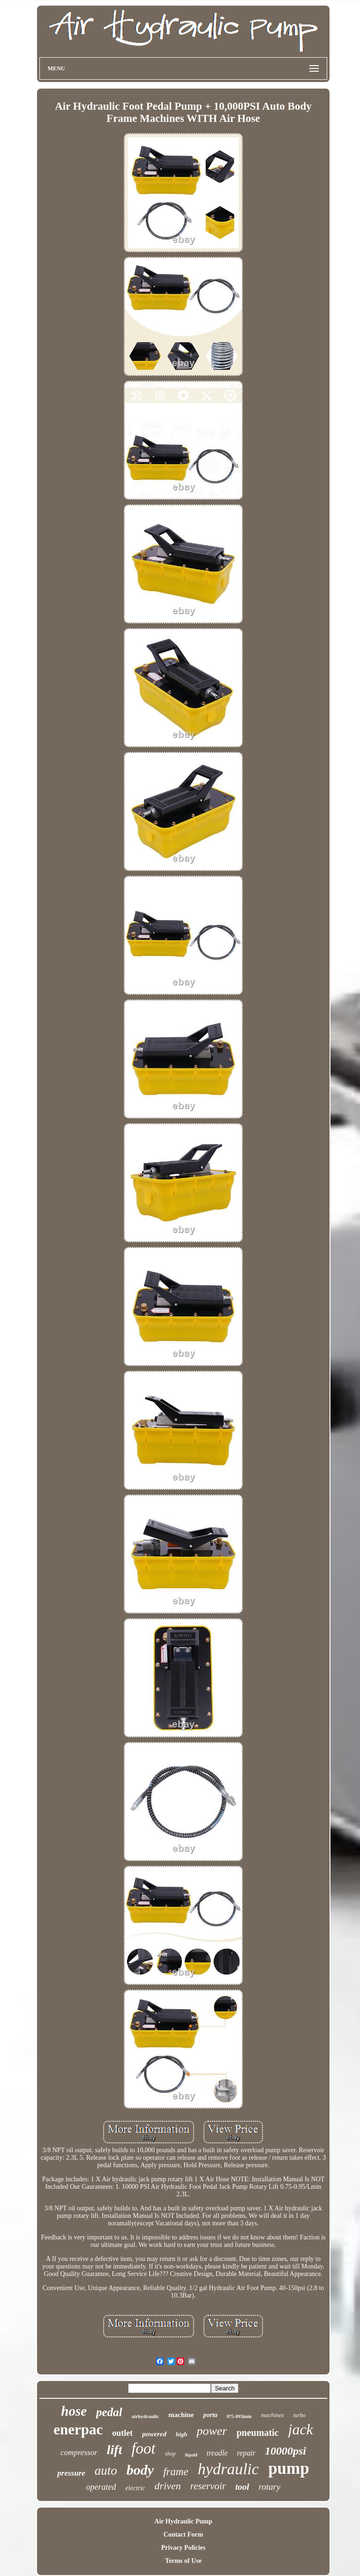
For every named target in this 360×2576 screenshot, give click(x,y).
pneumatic (257, 2432)
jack (300, 2429)
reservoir (208, 2486)
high (182, 2434)
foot (143, 2448)
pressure (71, 2473)
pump (288, 2468)
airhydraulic (145, 2416)
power (211, 2431)
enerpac (78, 2429)
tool (242, 2487)
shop (170, 2453)
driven (168, 2486)
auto (106, 2470)
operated (101, 2487)
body (140, 2470)
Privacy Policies (183, 2547)
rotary (270, 2487)
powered (154, 2434)
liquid (191, 2454)
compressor (79, 2452)
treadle (217, 2453)
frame (175, 2472)
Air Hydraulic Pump (183, 2521)
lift (114, 2449)
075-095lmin (239, 2416)
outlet (122, 2433)
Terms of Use (183, 2560)
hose (74, 2410)
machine (181, 2414)
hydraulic (228, 2469)
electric (135, 2488)
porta (210, 2414)
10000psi (285, 2451)
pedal (109, 2412)
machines (272, 2414)
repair (246, 2453)
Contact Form (183, 2534)
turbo (299, 2415)
